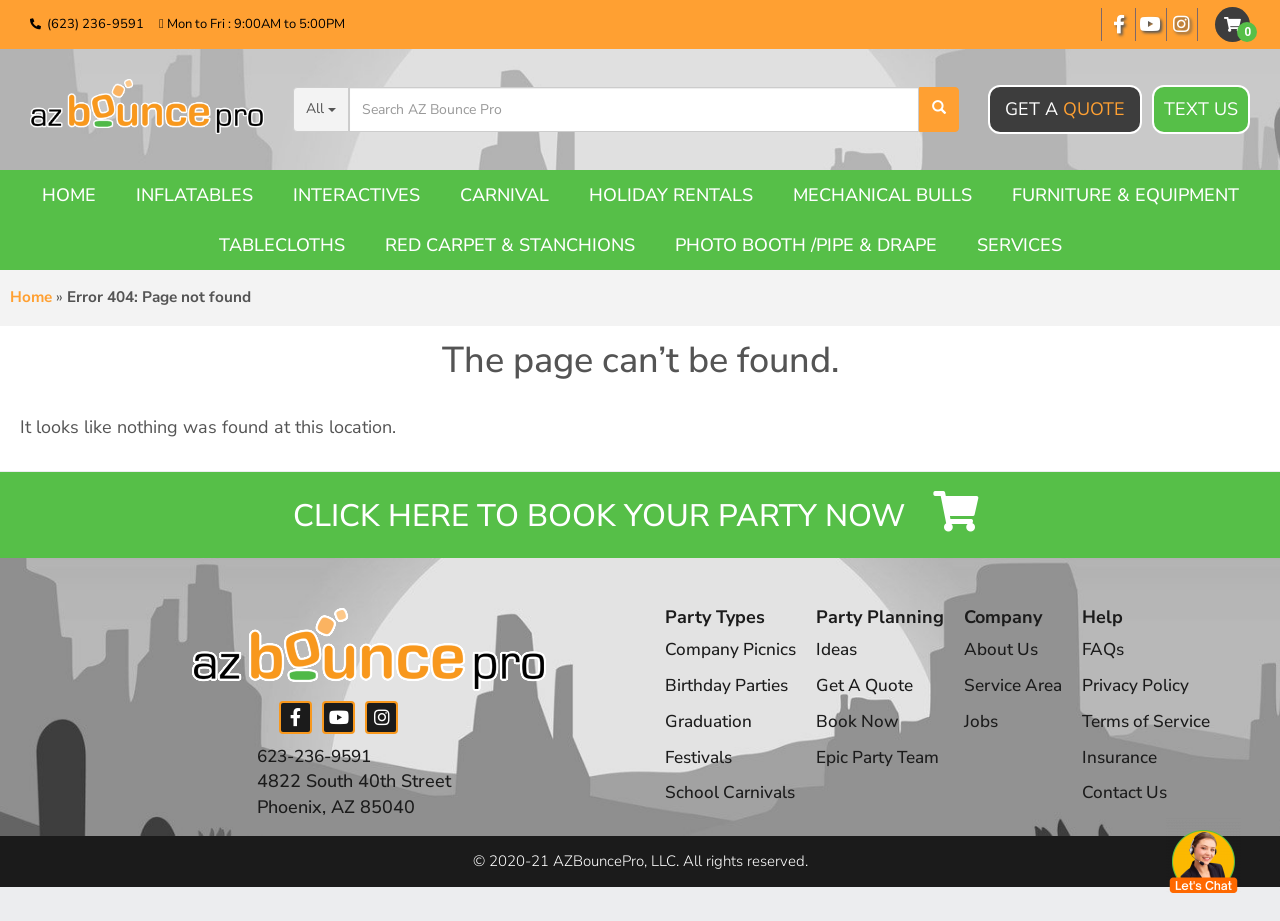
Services (1019, 245)
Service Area (1026, 699)
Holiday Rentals (671, 195)
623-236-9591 (320, 769)
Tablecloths (282, 245)
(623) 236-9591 (95, 24)
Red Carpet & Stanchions (510, 245)
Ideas (843, 663)
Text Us (1201, 110)
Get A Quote (872, 699)
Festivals (701, 770)
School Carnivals (732, 806)
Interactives (356, 195)
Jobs (992, 735)
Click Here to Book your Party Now (640, 521)
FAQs (1121, 663)
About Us (1012, 663)
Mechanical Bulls (882, 195)
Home (69, 195)
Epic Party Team (887, 770)
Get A (1065, 109)
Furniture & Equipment (1125, 195)
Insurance (1138, 770)
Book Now (863, 735)
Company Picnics (733, 663)
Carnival (504, 195)
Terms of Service (1168, 735)
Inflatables (194, 195)
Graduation (710, 735)
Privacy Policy (1154, 699)
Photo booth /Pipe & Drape (806, 245)
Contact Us (1143, 806)
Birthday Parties (730, 699)
